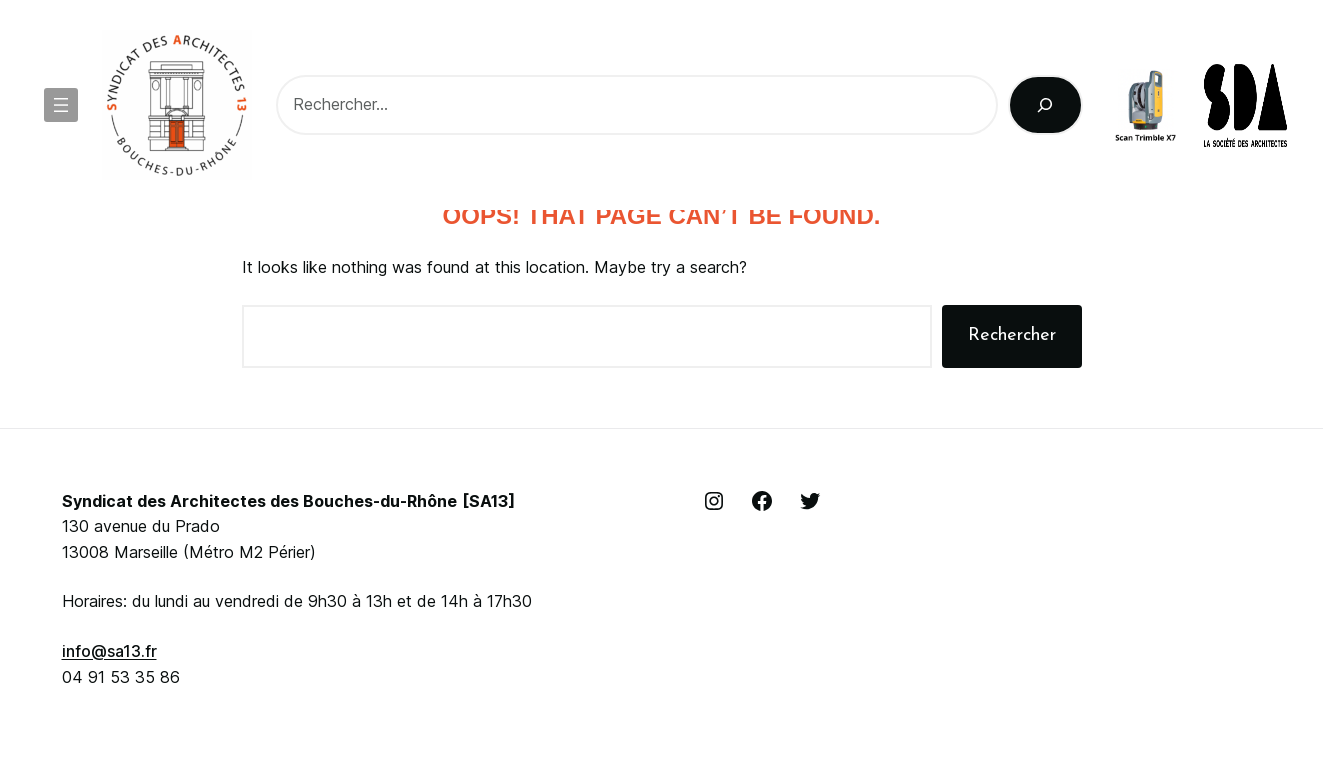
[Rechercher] (1045, 105)
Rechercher (1012, 335)
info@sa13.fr (109, 651)
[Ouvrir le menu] (61, 105)
